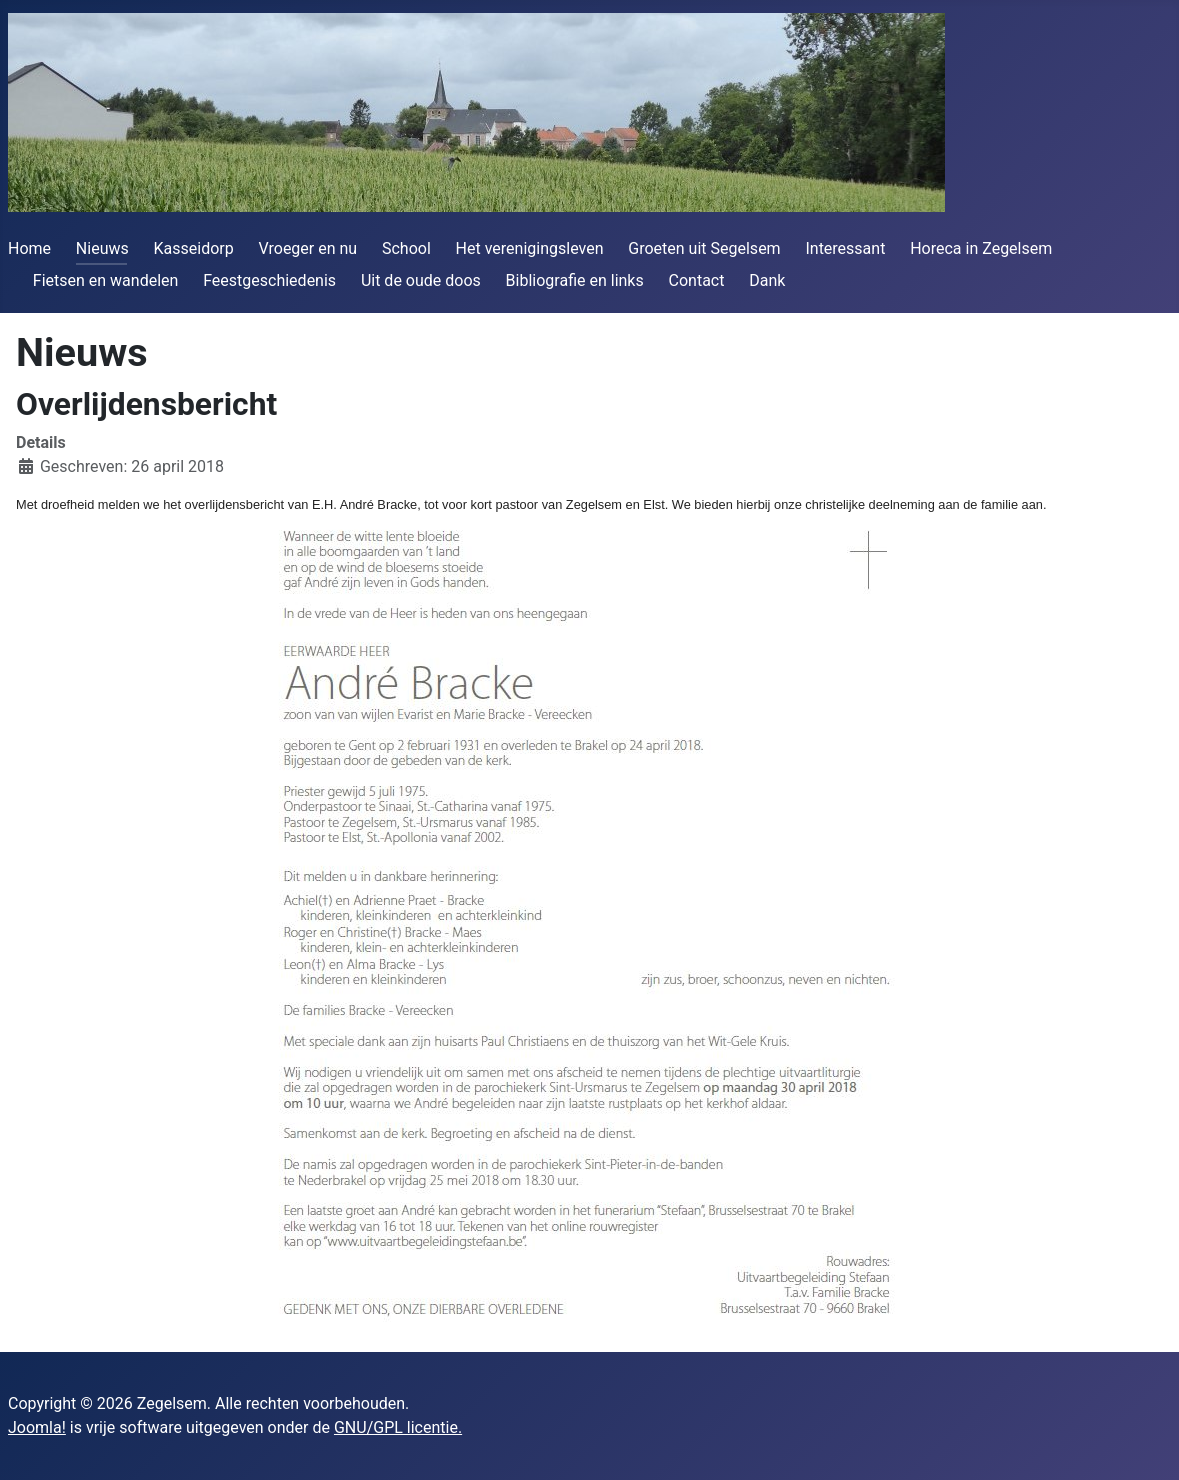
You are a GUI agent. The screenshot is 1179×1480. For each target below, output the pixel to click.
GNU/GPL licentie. (398, 1427)
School (406, 248)
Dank (767, 280)
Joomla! (37, 1427)
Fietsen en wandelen (106, 280)
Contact (697, 280)
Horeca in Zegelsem (981, 248)
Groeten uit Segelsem (704, 248)
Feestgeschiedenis (269, 280)
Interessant (845, 248)
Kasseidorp (194, 248)
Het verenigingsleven (530, 248)
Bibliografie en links (575, 280)
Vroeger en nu (308, 248)
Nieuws (102, 248)
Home (29, 248)
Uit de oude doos (421, 280)
